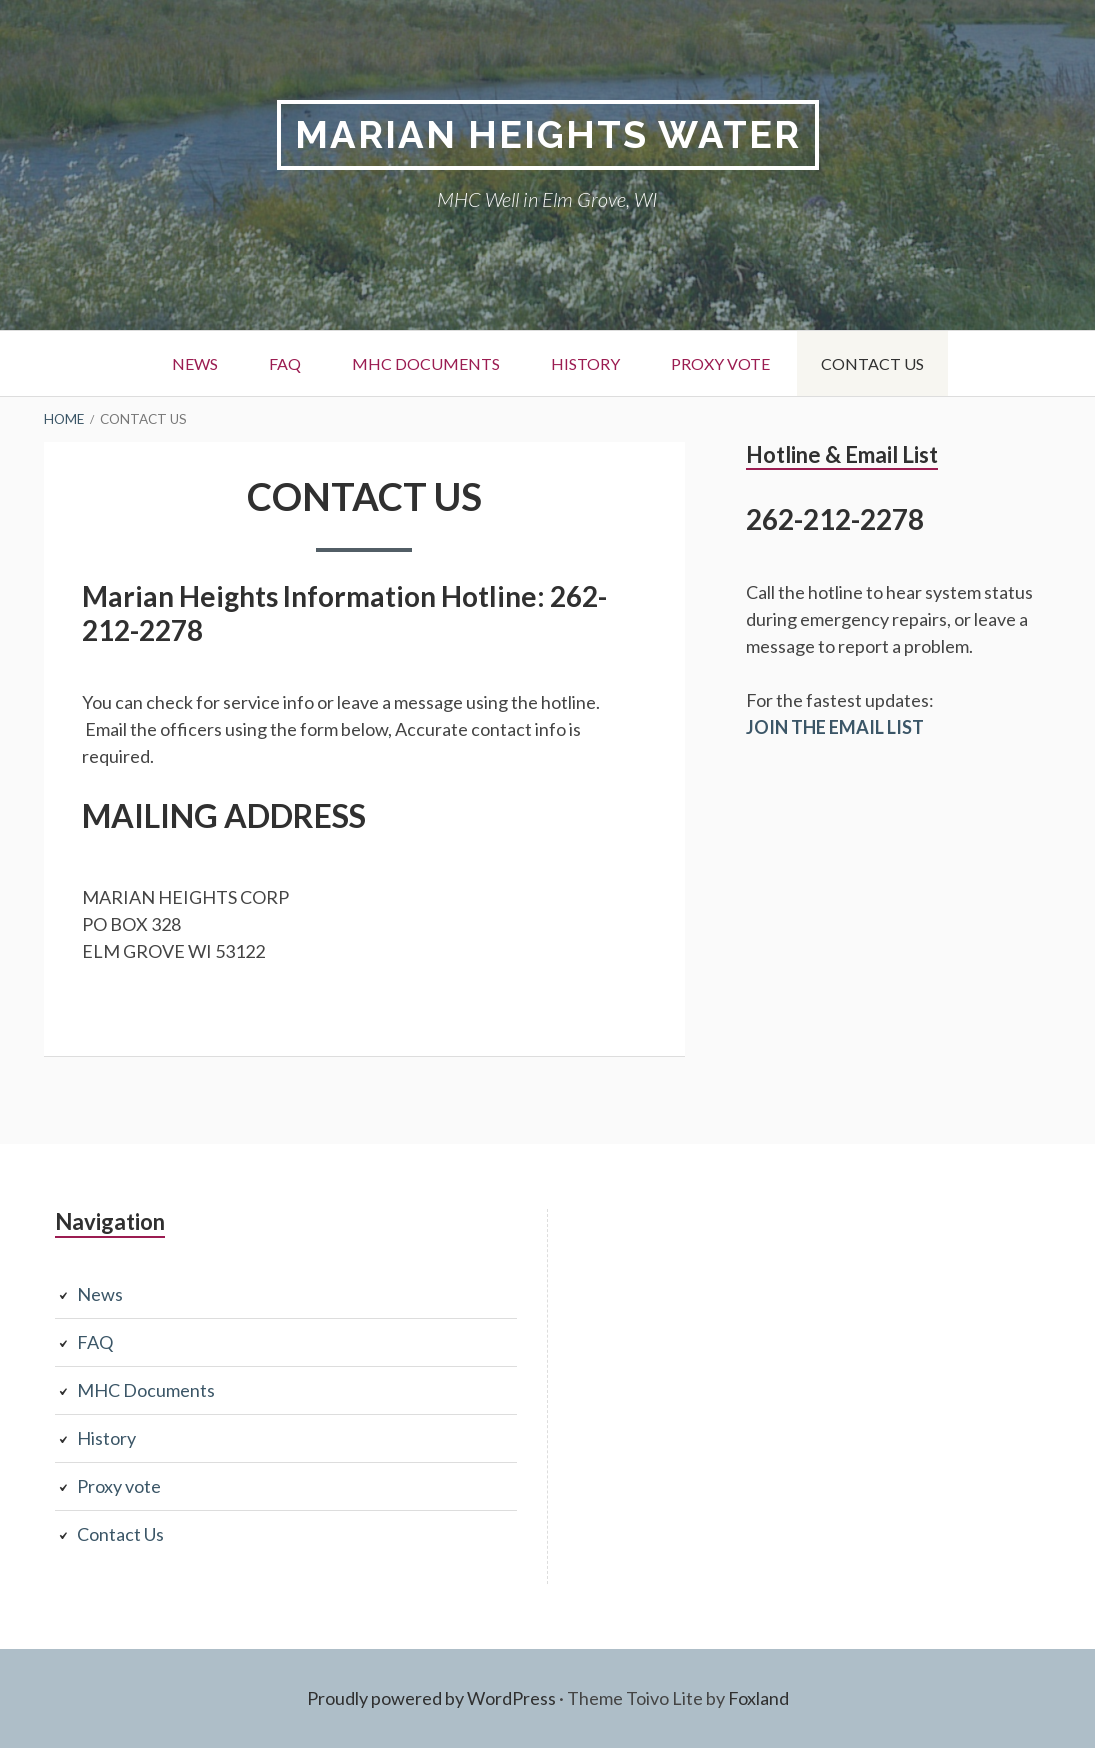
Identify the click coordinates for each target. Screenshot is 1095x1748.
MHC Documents (426, 363)
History (585, 363)
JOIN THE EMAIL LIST (835, 727)
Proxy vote (720, 363)
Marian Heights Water (548, 134)
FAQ (285, 363)
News (195, 363)
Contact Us (872, 363)
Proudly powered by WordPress (431, 1698)
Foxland (758, 1698)
